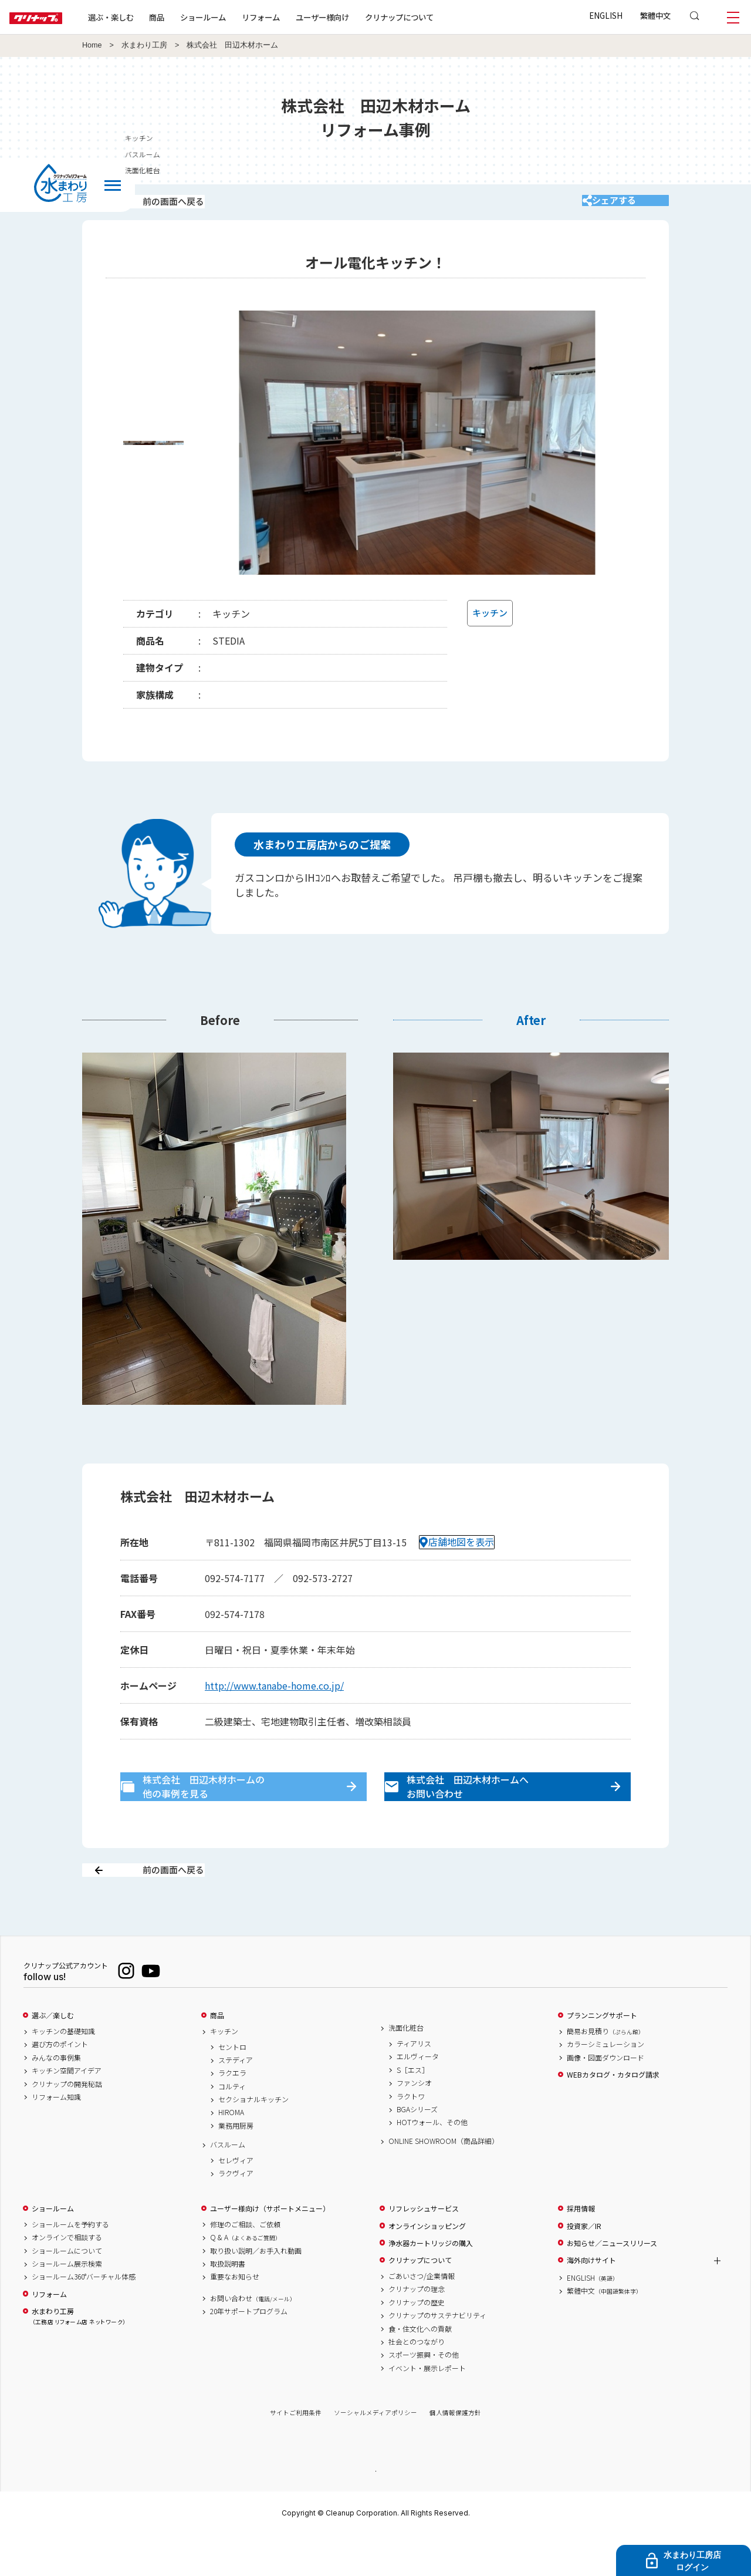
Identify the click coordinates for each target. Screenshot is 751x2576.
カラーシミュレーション (605, 2084)
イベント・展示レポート (427, 2408)
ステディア (235, 2100)
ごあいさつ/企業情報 (421, 2316)
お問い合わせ (253, 2338)
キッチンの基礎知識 (63, 2071)
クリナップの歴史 (416, 2342)
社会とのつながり (416, 2382)
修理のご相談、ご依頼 (245, 2265)
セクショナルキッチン (253, 2140)
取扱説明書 (227, 2304)
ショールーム (240, 17)
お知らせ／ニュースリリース (612, 2283)
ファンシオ (414, 2123)
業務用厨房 (235, 2166)
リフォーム (298, 17)
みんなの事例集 (56, 2097)
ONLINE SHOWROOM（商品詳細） (443, 2181)
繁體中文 (655, 15)
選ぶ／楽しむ (53, 2056)
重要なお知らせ (234, 2317)
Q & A (245, 2277)
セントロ (232, 2087)
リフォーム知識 (56, 2137)
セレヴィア (235, 2200)
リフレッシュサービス (423, 2249)
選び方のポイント (60, 2084)
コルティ (232, 2126)
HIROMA (231, 2152)
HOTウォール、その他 (432, 2162)
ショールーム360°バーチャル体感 (84, 2317)
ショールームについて (67, 2290)
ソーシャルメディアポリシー (375, 2453)
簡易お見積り (605, 2071)
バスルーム (227, 2185)
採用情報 (581, 2249)
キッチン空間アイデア (67, 2111)
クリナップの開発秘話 (67, 2124)
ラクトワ (411, 2136)
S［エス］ (413, 2110)
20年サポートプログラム (248, 2351)
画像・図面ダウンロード (605, 2097)
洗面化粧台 (406, 2068)
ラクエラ (232, 2113)
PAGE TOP (375, 2510)
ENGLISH (606, 15)
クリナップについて (436, 17)
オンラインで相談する (67, 2277)
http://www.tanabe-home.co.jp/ (274, 1701)
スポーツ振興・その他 (423, 2395)
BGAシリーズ (417, 2149)
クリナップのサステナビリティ (437, 2356)
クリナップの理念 (416, 2329)
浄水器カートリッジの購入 (430, 2283)
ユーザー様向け (360, 17)
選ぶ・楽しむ (148, 17)
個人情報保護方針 (455, 2453)
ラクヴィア (235, 2213)
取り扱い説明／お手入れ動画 (256, 2290)
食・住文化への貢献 (420, 2368)
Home (92, 45)
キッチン (224, 2071)
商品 (217, 2056)
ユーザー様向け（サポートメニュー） (270, 2249)
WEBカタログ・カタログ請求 (613, 2115)
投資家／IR (584, 2266)
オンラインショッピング (427, 2266)
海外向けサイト (591, 2300)
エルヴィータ (418, 2097)
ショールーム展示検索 (67, 2304)
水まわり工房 (144, 45)
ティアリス (414, 2084)
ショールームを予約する (70, 2265)
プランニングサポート (602, 2056)
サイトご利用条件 (296, 2453)
